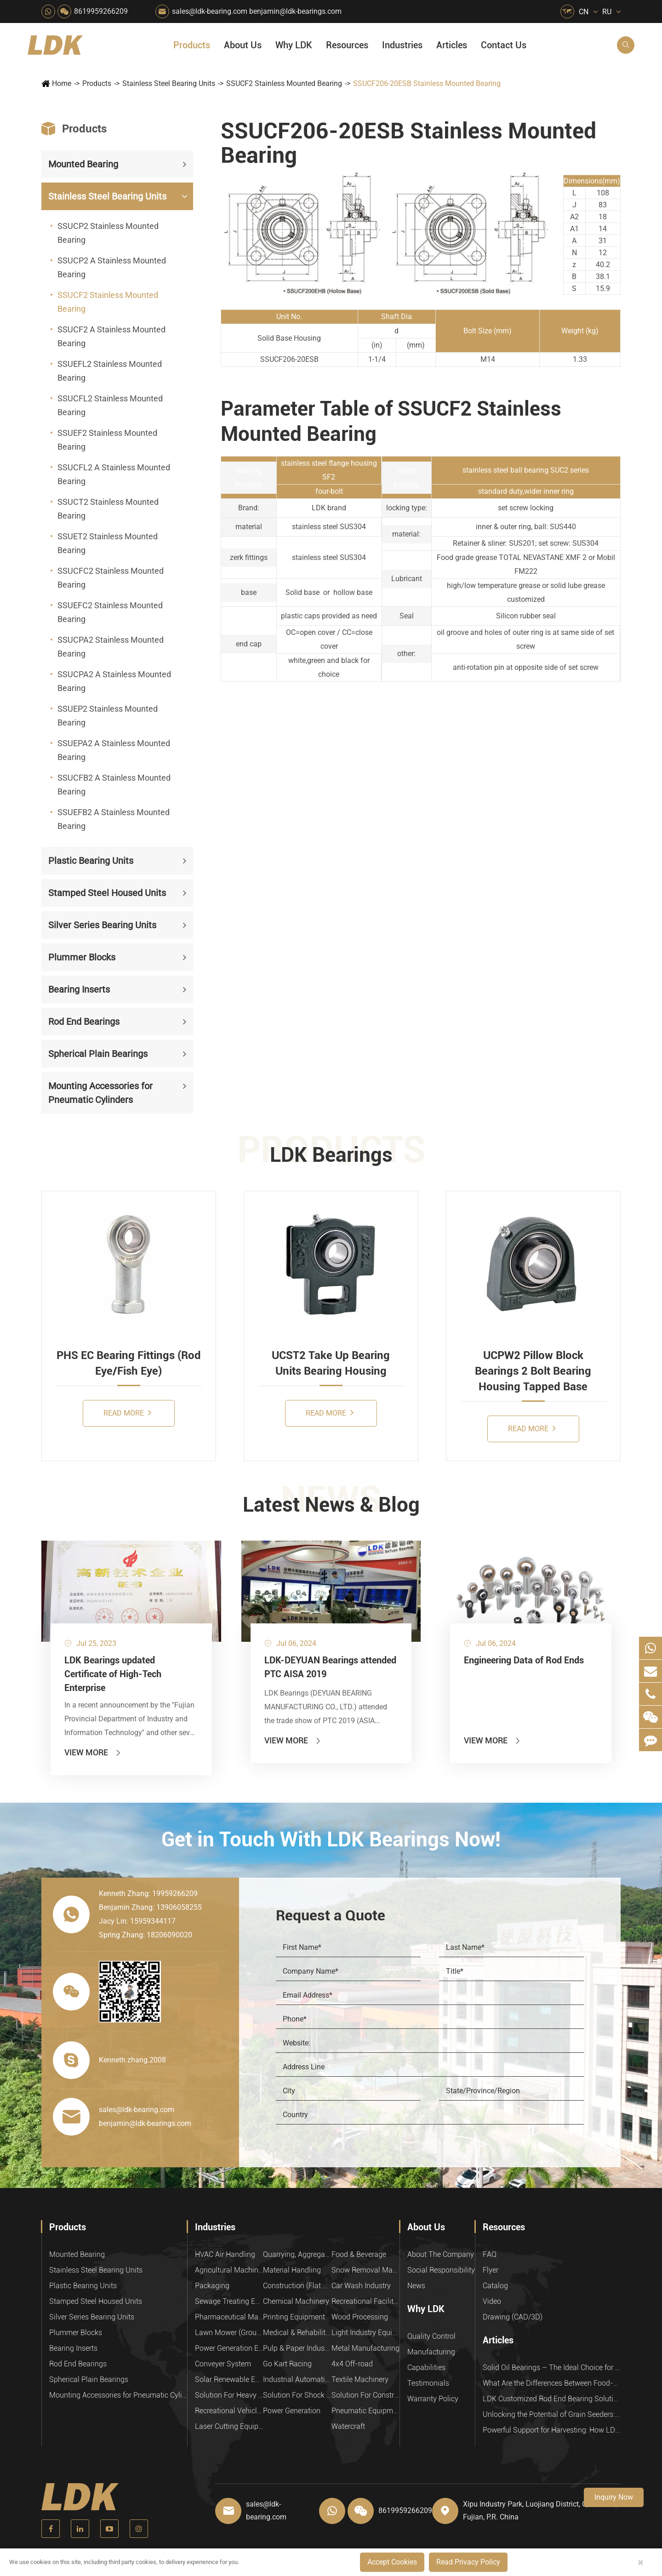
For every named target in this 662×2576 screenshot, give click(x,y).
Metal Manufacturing (365, 2348)
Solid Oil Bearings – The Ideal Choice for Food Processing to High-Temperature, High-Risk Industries (552, 2367)
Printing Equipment (294, 2317)
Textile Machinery (359, 2379)
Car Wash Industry (361, 2285)
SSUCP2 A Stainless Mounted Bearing (111, 267)
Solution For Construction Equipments (365, 2395)
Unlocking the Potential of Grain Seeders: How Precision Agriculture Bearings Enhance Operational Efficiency (552, 2414)
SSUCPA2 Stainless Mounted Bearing (110, 646)
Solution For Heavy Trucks (229, 2395)
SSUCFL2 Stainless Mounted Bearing (110, 405)
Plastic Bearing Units (90, 860)
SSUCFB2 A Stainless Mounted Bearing (114, 784)
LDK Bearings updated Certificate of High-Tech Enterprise (112, 1674)
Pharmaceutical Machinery (229, 2317)
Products (191, 45)
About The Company (440, 2254)
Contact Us (503, 45)
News (416, 2285)
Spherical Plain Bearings (98, 1053)
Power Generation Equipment (229, 2348)
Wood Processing (359, 2317)
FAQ (489, 2254)
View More (93, 1752)
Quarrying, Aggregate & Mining (297, 2254)
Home (61, 83)
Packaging (212, 2285)
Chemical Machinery (296, 2301)
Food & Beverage (358, 2254)
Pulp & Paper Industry (297, 2348)
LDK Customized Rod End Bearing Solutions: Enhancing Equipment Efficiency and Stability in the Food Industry (552, 2398)
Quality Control (431, 2336)
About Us (243, 45)
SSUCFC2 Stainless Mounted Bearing (110, 577)
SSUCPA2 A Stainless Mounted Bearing (114, 681)
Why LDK (293, 45)
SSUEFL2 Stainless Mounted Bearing (109, 371)
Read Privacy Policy (468, 2562)
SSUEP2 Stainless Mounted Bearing (107, 715)
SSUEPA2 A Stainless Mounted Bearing (113, 750)
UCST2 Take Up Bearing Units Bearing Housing (331, 1363)
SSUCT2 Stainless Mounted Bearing (108, 508)
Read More (127, 1412)
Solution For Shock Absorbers (297, 2395)
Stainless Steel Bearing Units (168, 83)
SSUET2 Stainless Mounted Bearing (107, 543)
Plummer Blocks (81, 957)
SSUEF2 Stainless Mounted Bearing (107, 439)
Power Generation (291, 2410)
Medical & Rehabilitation (297, 2332)
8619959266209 (101, 11)
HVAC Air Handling (225, 2254)
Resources (347, 45)
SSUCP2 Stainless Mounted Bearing (108, 233)
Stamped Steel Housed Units (107, 892)
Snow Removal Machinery (365, 2270)
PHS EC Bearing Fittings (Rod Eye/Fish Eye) (129, 1363)
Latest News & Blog (331, 1505)
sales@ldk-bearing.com (209, 11)
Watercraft (348, 2426)
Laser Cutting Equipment (229, 2426)
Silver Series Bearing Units (102, 925)
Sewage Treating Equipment (229, 2301)
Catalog (495, 2285)
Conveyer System (223, 2363)
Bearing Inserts (79, 989)
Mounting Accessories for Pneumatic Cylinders (100, 1092)
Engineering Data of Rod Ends (524, 1660)
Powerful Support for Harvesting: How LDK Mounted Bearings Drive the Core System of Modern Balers (552, 2430)
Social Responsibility (441, 2270)
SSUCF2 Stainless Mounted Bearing (284, 83)
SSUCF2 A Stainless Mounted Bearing (111, 336)
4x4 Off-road (352, 2363)
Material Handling (292, 2270)
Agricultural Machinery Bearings (229, 2270)
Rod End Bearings (84, 1021)
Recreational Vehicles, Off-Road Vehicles (229, 2410)
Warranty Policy (432, 2398)
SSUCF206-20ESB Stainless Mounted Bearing (427, 83)
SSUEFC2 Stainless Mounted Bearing (110, 612)
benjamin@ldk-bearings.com (295, 11)
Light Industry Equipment (365, 2332)
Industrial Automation (297, 2379)
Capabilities (426, 2367)
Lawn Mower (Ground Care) (229, 2332)
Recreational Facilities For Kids (365, 2301)
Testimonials (428, 2383)
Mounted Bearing (83, 164)
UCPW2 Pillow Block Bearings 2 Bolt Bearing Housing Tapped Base (533, 1371)
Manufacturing (431, 2352)
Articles (451, 45)
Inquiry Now (613, 2497)
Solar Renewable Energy (229, 2379)
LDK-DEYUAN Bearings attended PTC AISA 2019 (330, 1667)
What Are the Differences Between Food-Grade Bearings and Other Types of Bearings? (552, 2383)
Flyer (490, 2270)
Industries (402, 45)
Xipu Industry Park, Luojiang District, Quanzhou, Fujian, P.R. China (540, 2510)
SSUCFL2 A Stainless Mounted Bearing (113, 474)
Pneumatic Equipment (365, 2410)
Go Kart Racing (287, 2363)
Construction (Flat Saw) (297, 2285)
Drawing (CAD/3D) (512, 2317)
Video (492, 2301)
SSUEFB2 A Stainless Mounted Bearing (113, 819)
